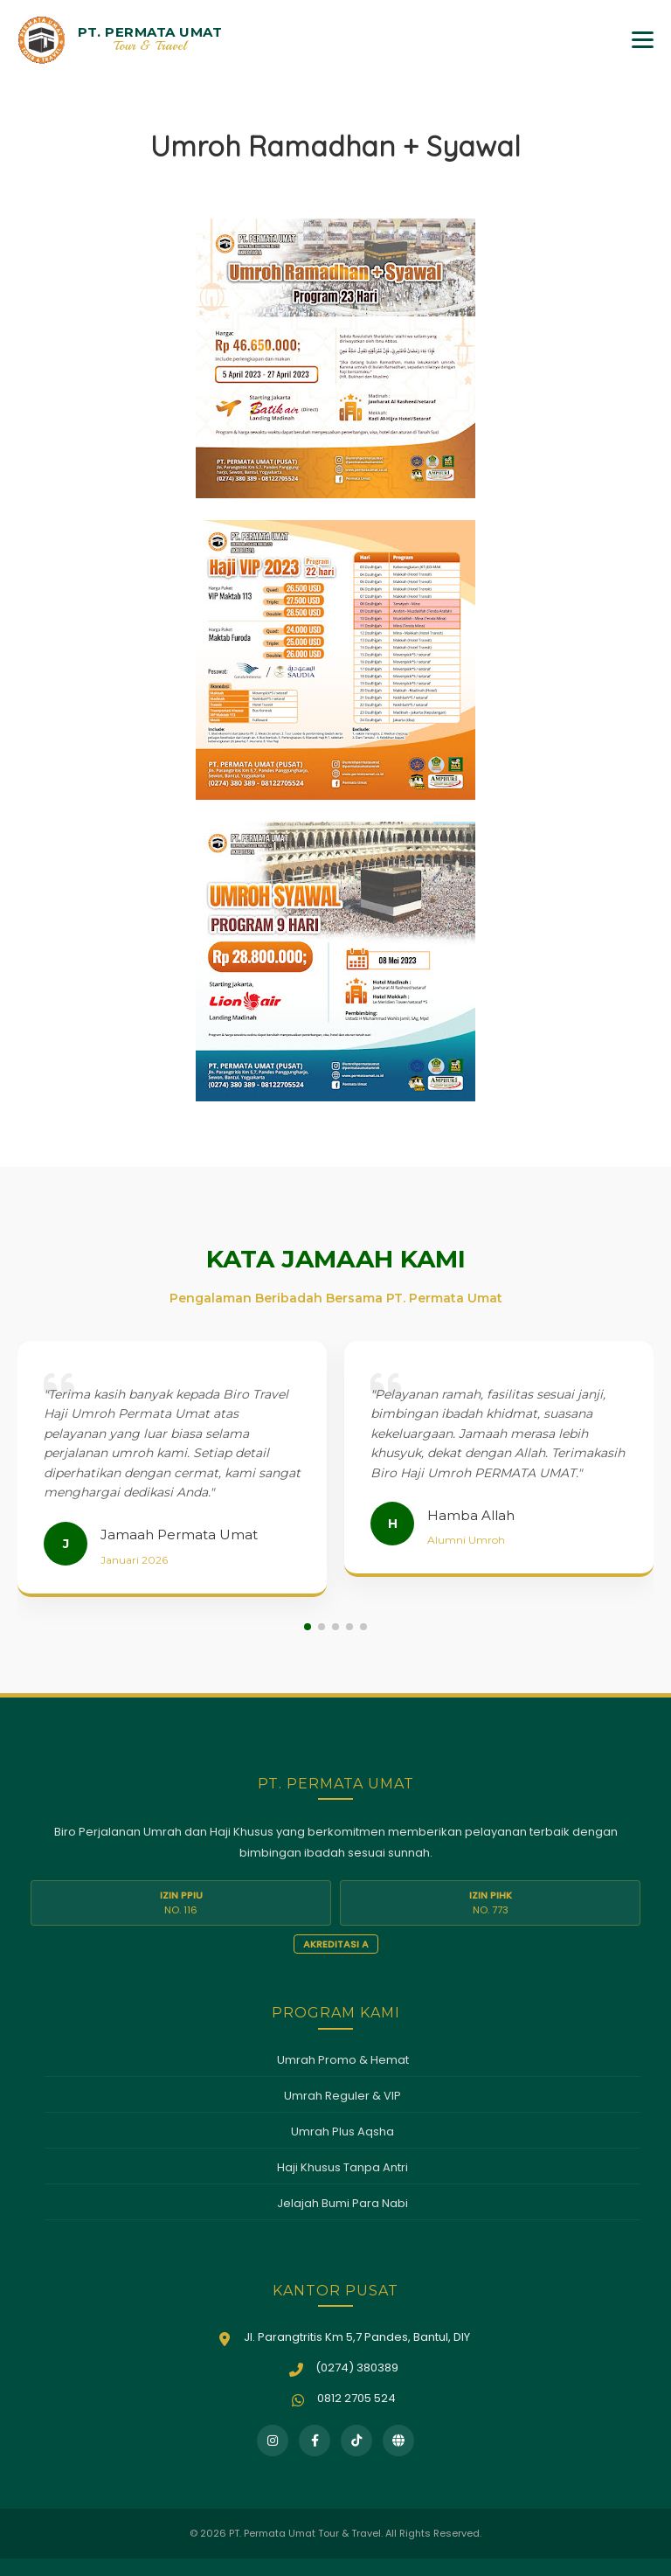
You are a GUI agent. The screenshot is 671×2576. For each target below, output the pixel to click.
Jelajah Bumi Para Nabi (342, 2203)
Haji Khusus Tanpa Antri (342, 2167)
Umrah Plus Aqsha (342, 2131)
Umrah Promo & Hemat (343, 2060)
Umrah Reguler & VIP (342, 2095)
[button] (307, 1626)
